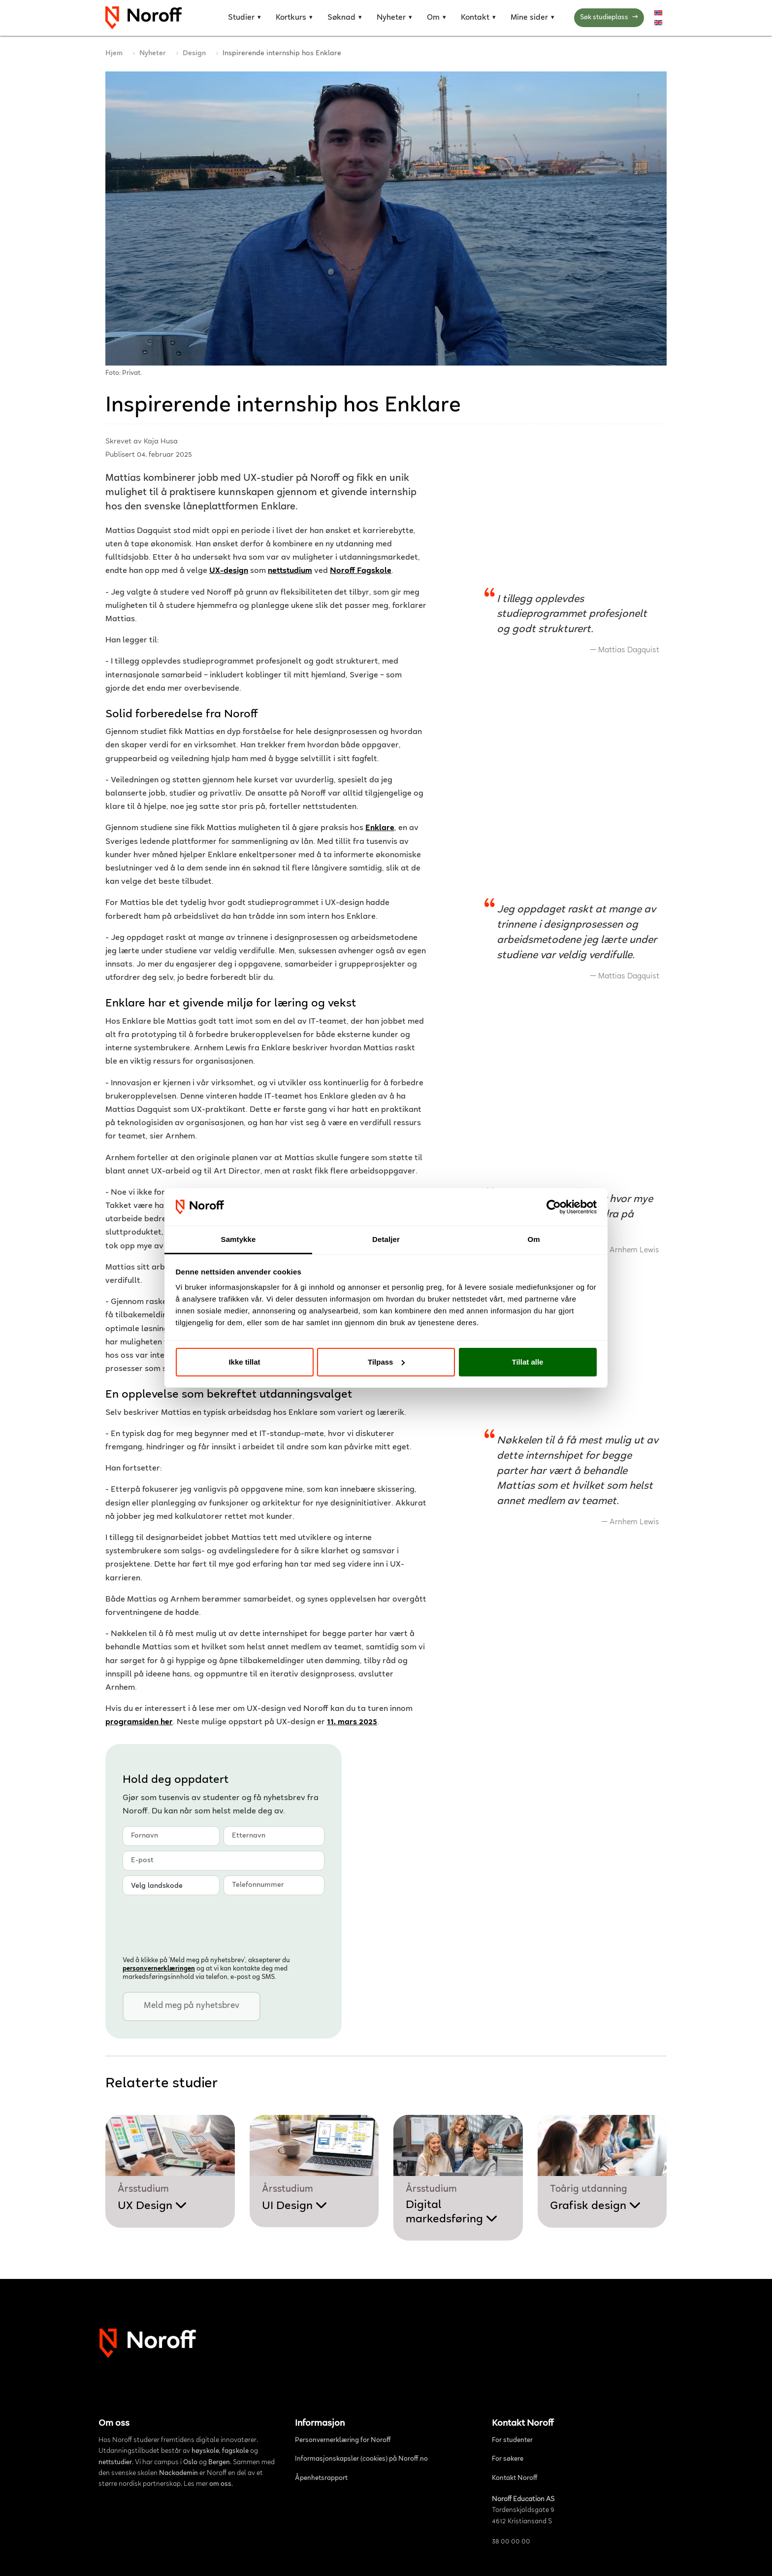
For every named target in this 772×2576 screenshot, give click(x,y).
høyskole (205, 2451)
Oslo (190, 2462)
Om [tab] (533, 1239)
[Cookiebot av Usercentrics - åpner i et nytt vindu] (554, 1207)
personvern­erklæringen (159, 1969)
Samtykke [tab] (238, 1239)
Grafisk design (595, 2206)
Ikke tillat (244, 1362)
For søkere (507, 2459)
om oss (220, 2484)
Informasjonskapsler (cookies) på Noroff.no (361, 2459)
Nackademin (178, 2473)
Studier (241, 18)
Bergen (219, 2462)
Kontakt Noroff (515, 2478)
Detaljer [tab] (386, 1239)
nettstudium (290, 571)
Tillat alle (528, 1362)
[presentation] (197, 1924)
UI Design (294, 2206)
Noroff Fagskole (360, 571)
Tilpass (386, 1362)
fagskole (235, 2451)
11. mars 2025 (352, 1722)
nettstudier (115, 2462)
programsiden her (139, 1722)
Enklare (379, 828)
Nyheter (391, 18)
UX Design (152, 2206)
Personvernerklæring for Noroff (343, 2440)
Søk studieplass (609, 18)
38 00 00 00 (511, 2542)
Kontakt (475, 18)
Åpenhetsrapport (321, 2478)
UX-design (228, 571)
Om (433, 18)
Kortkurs (291, 18)
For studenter (512, 2440)
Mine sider (529, 18)
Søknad (341, 18)
